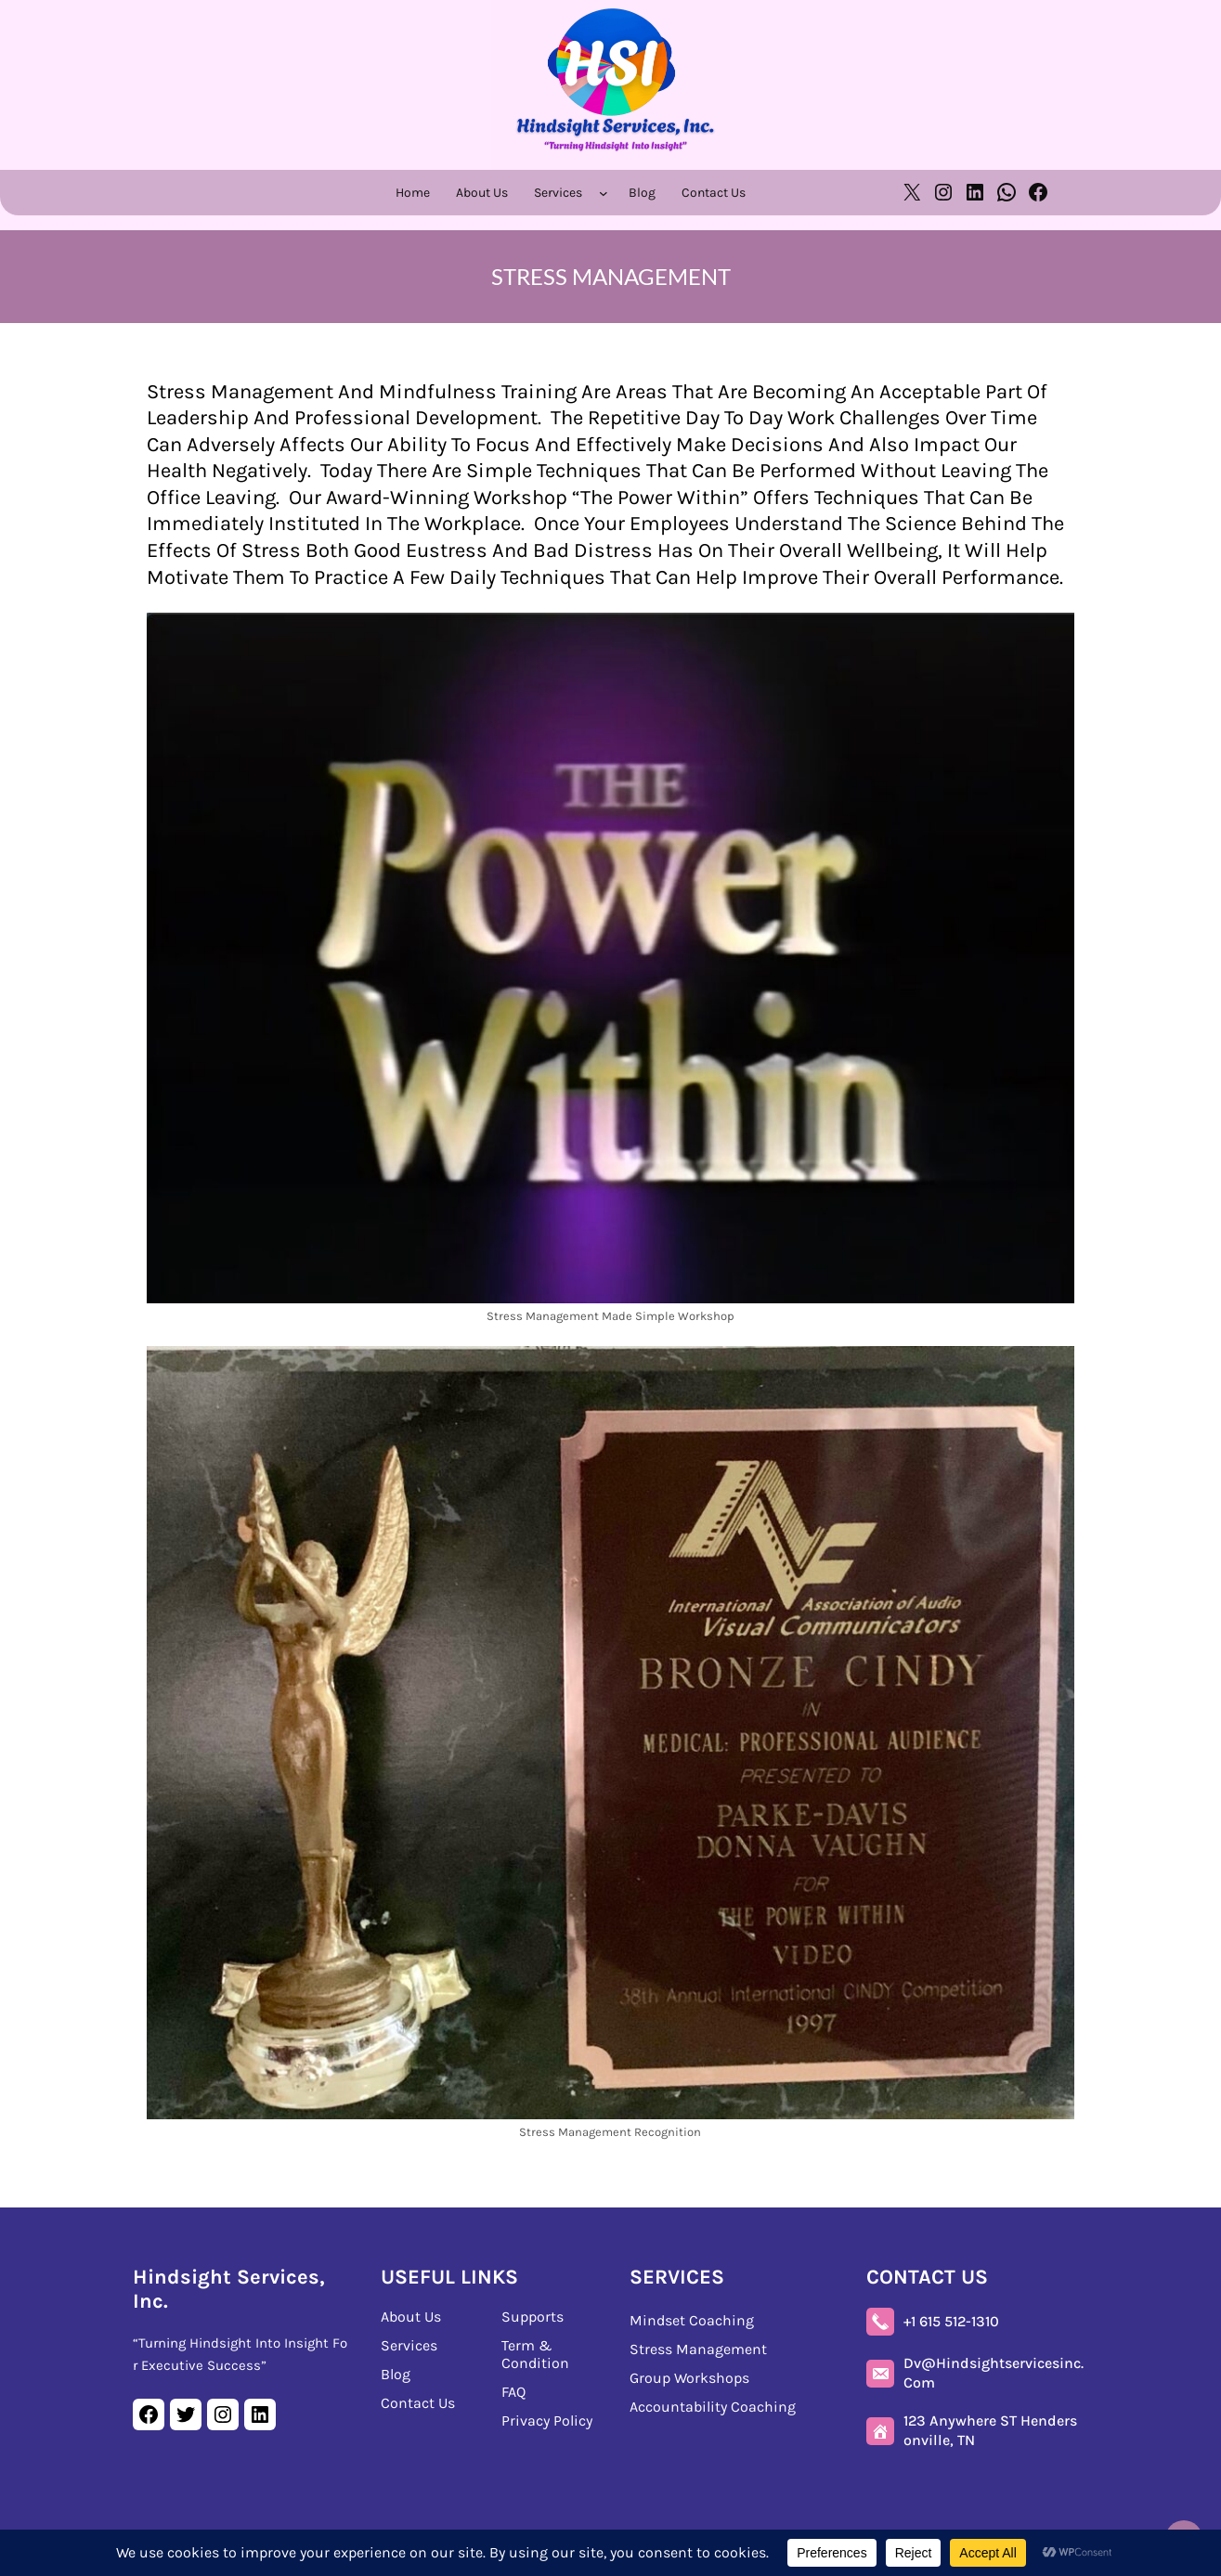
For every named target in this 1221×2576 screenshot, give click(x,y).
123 (990, 2430)
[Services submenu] (607, 193)
